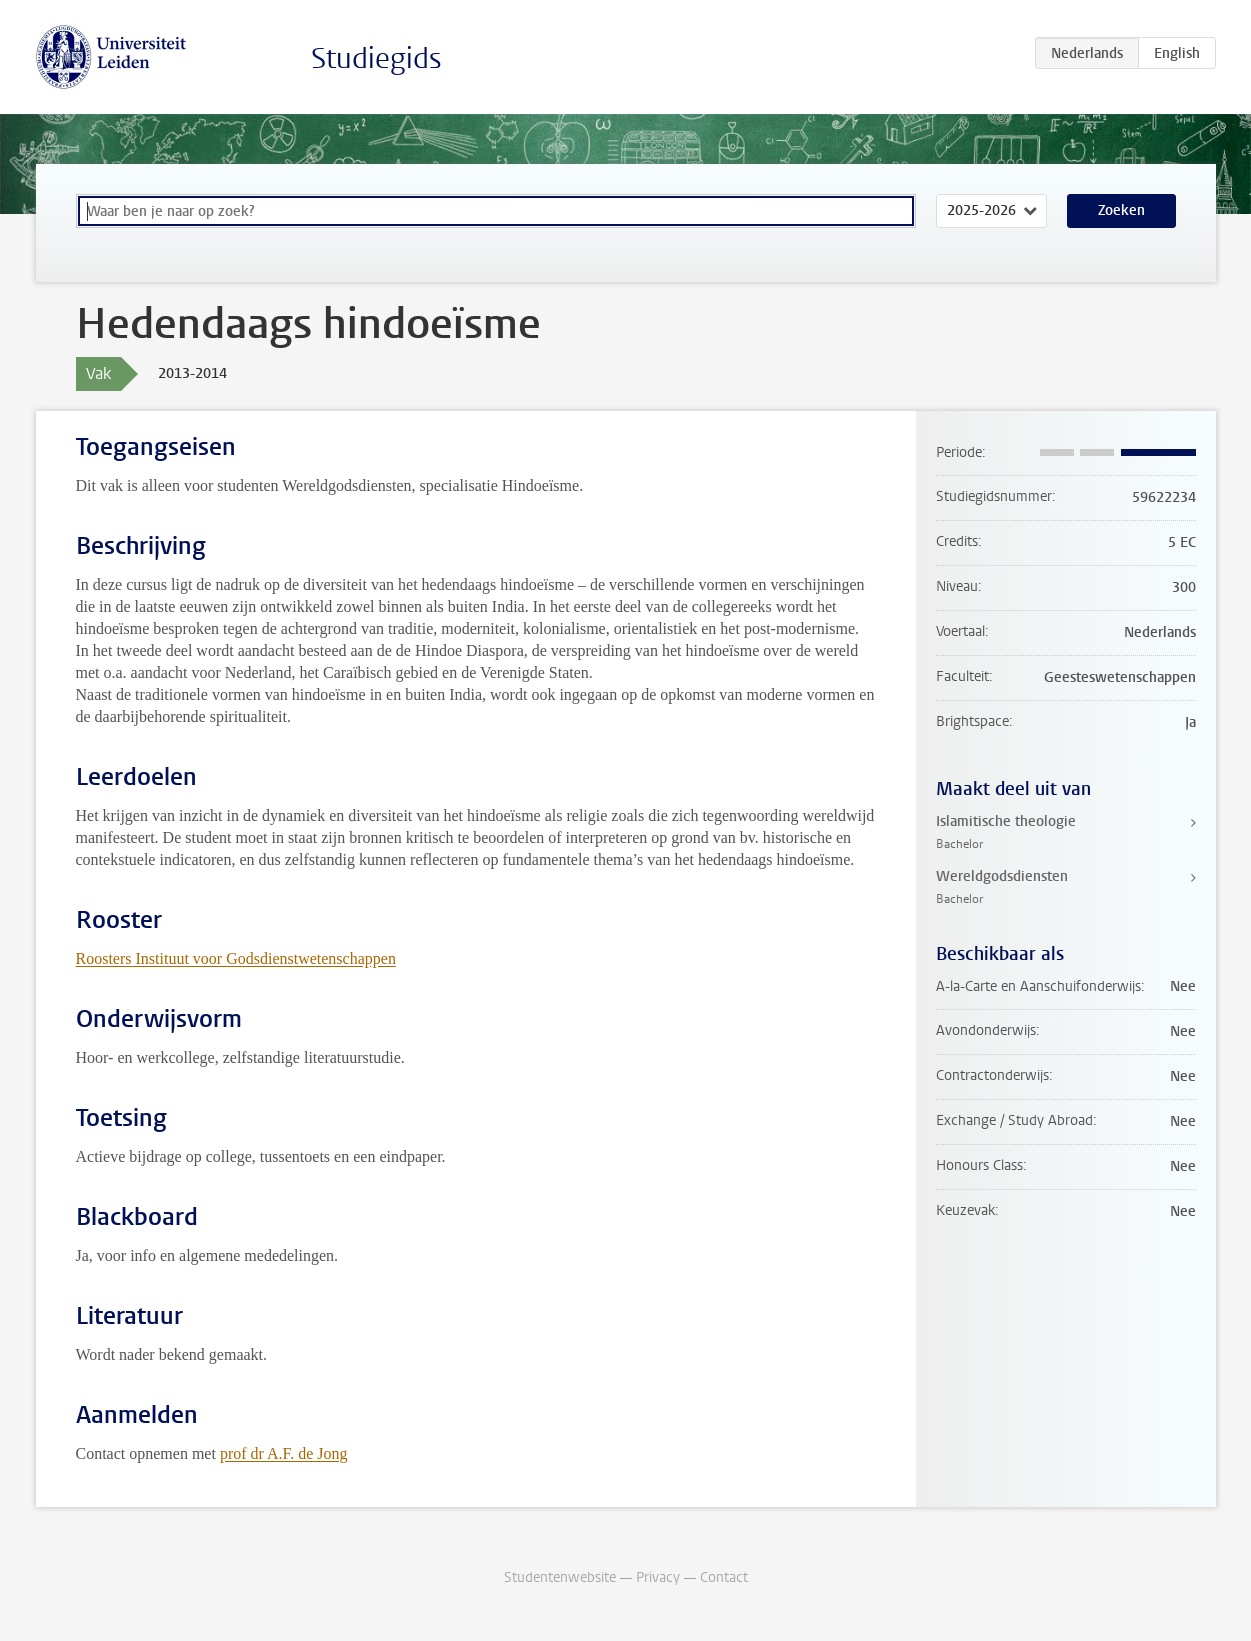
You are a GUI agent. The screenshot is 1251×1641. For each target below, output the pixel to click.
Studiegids (376, 58)
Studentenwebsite (560, 1577)
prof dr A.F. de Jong (284, 1453)
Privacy (658, 1577)
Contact (724, 1577)
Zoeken (1121, 210)
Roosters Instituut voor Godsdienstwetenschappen (236, 958)
